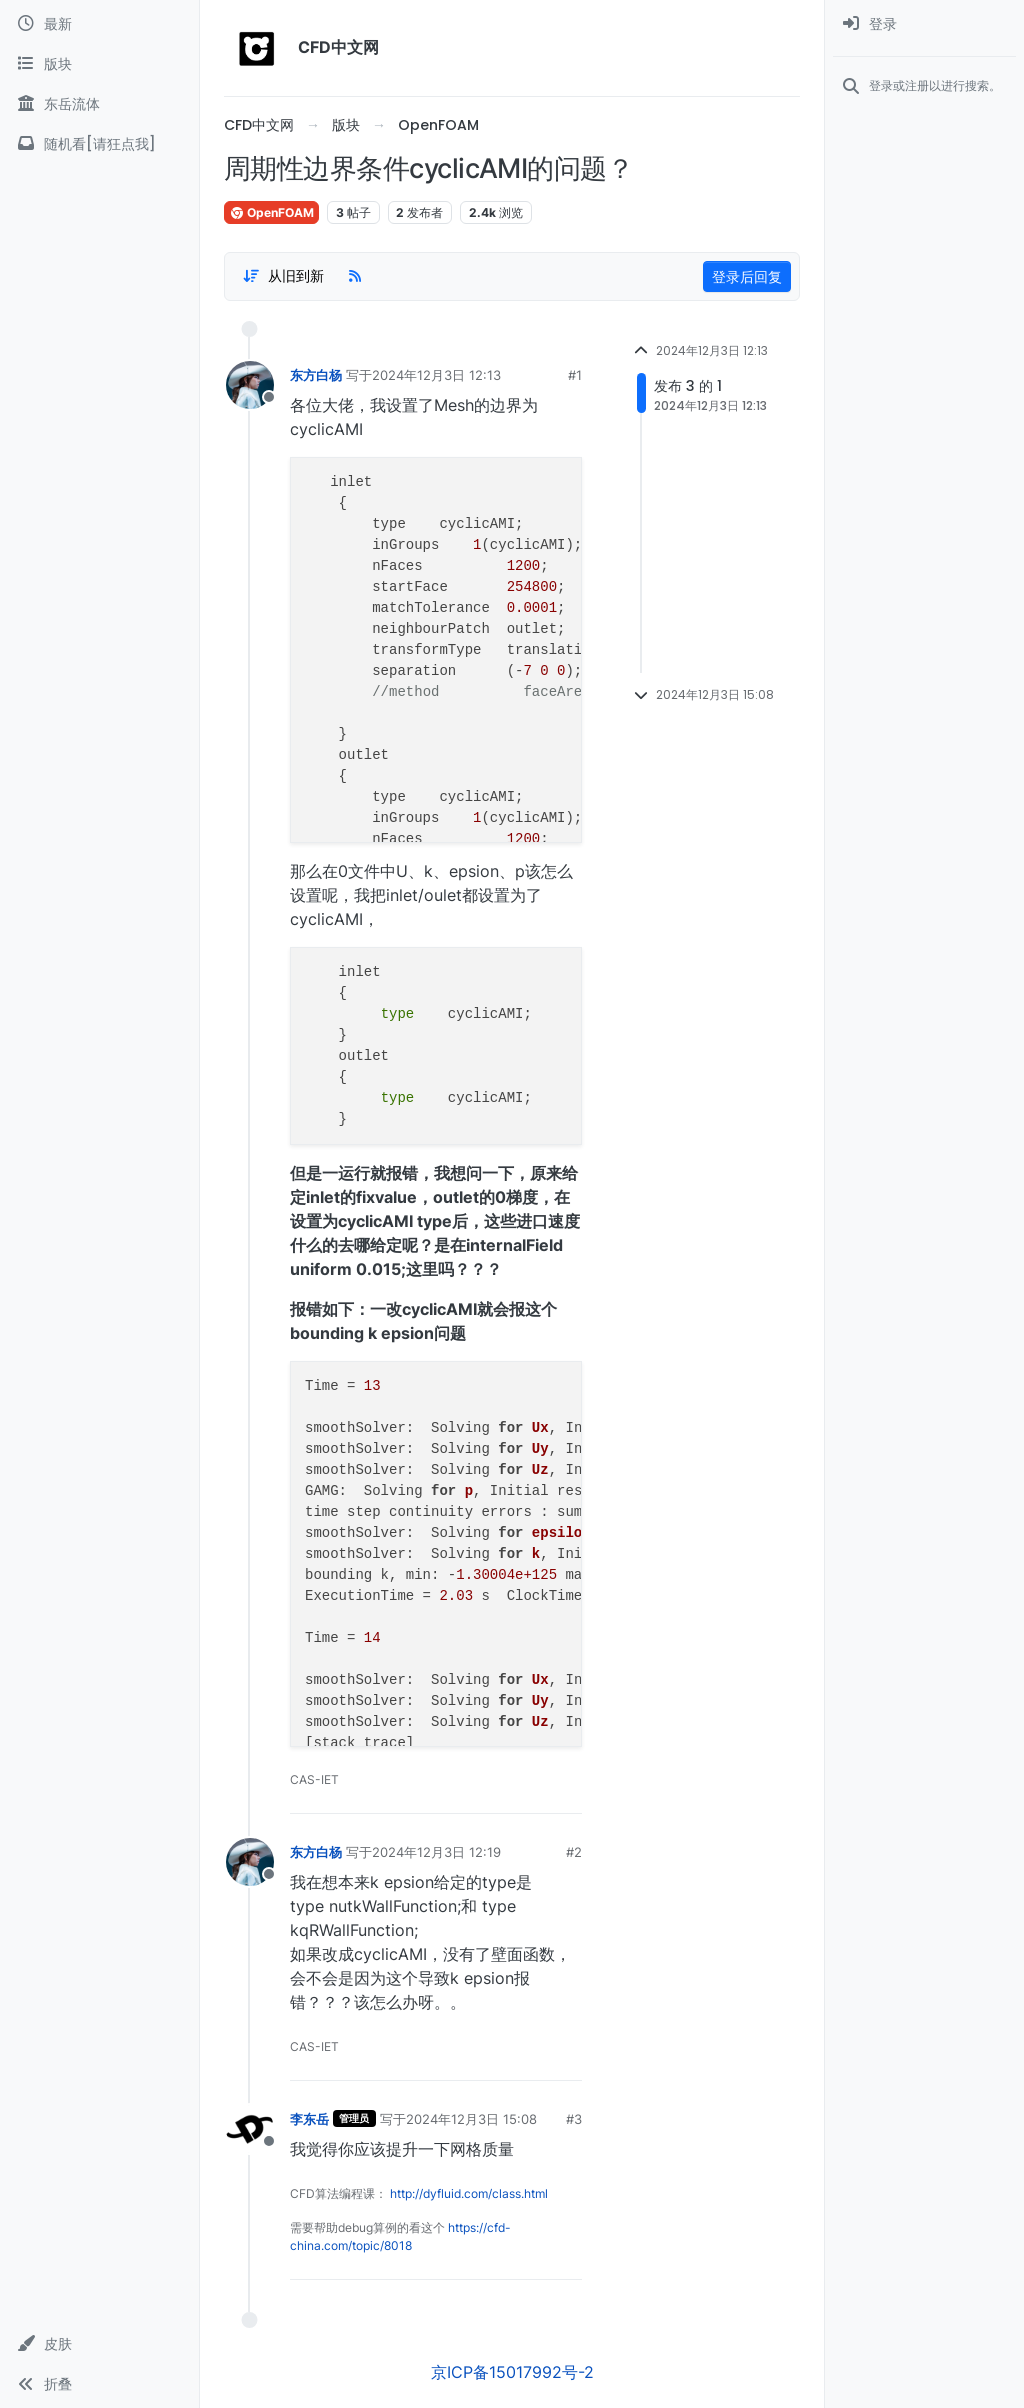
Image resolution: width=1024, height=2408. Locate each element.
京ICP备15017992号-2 (512, 2372)
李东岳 (309, 2119)
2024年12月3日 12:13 (436, 375)
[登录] (924, 24)
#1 (575, 375)
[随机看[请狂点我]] (99, 144)
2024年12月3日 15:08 (471, 2119)
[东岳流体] (99, 104)
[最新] (99, 24)
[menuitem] (924, 24)
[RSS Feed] (355, 276)
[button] (99, 2344)
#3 (574, 2119)
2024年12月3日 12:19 (436, 1852)
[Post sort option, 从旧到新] (283, 276)
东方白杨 (316, 375)
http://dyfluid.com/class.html (469, 2193)
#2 (574, 1852)
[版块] (99, 64)
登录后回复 (747, 276)
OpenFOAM (271, 212)
